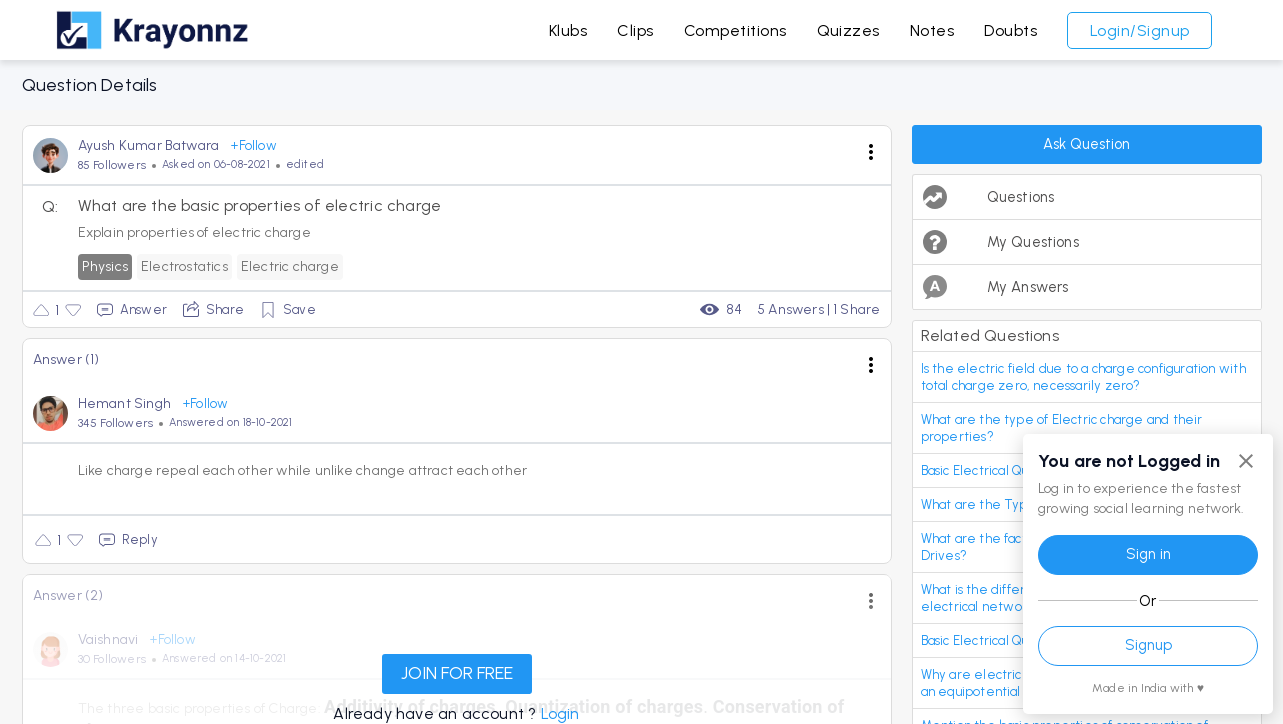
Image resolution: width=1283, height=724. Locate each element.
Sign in (1148, 554)
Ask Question (1086, 144)
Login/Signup (1140, 30)
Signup (1148, 645)
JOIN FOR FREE (457, 673)
